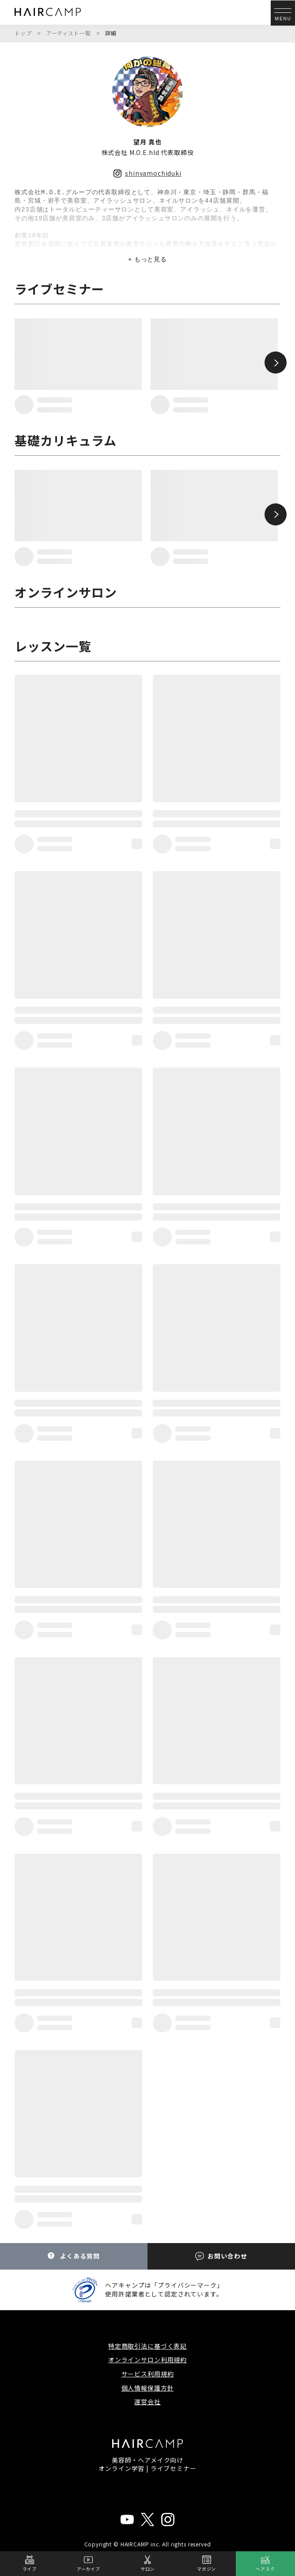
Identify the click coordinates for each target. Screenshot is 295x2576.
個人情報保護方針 (147, 2387)
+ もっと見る (147, 259)
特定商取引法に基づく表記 (147, 2346)
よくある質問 (73, 2256)
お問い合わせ (221, 2256)
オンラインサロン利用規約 (147, 2359)
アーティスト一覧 (68, 33)
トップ (23, 33)
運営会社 (147, 2401)
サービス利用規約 (147, 2373)
